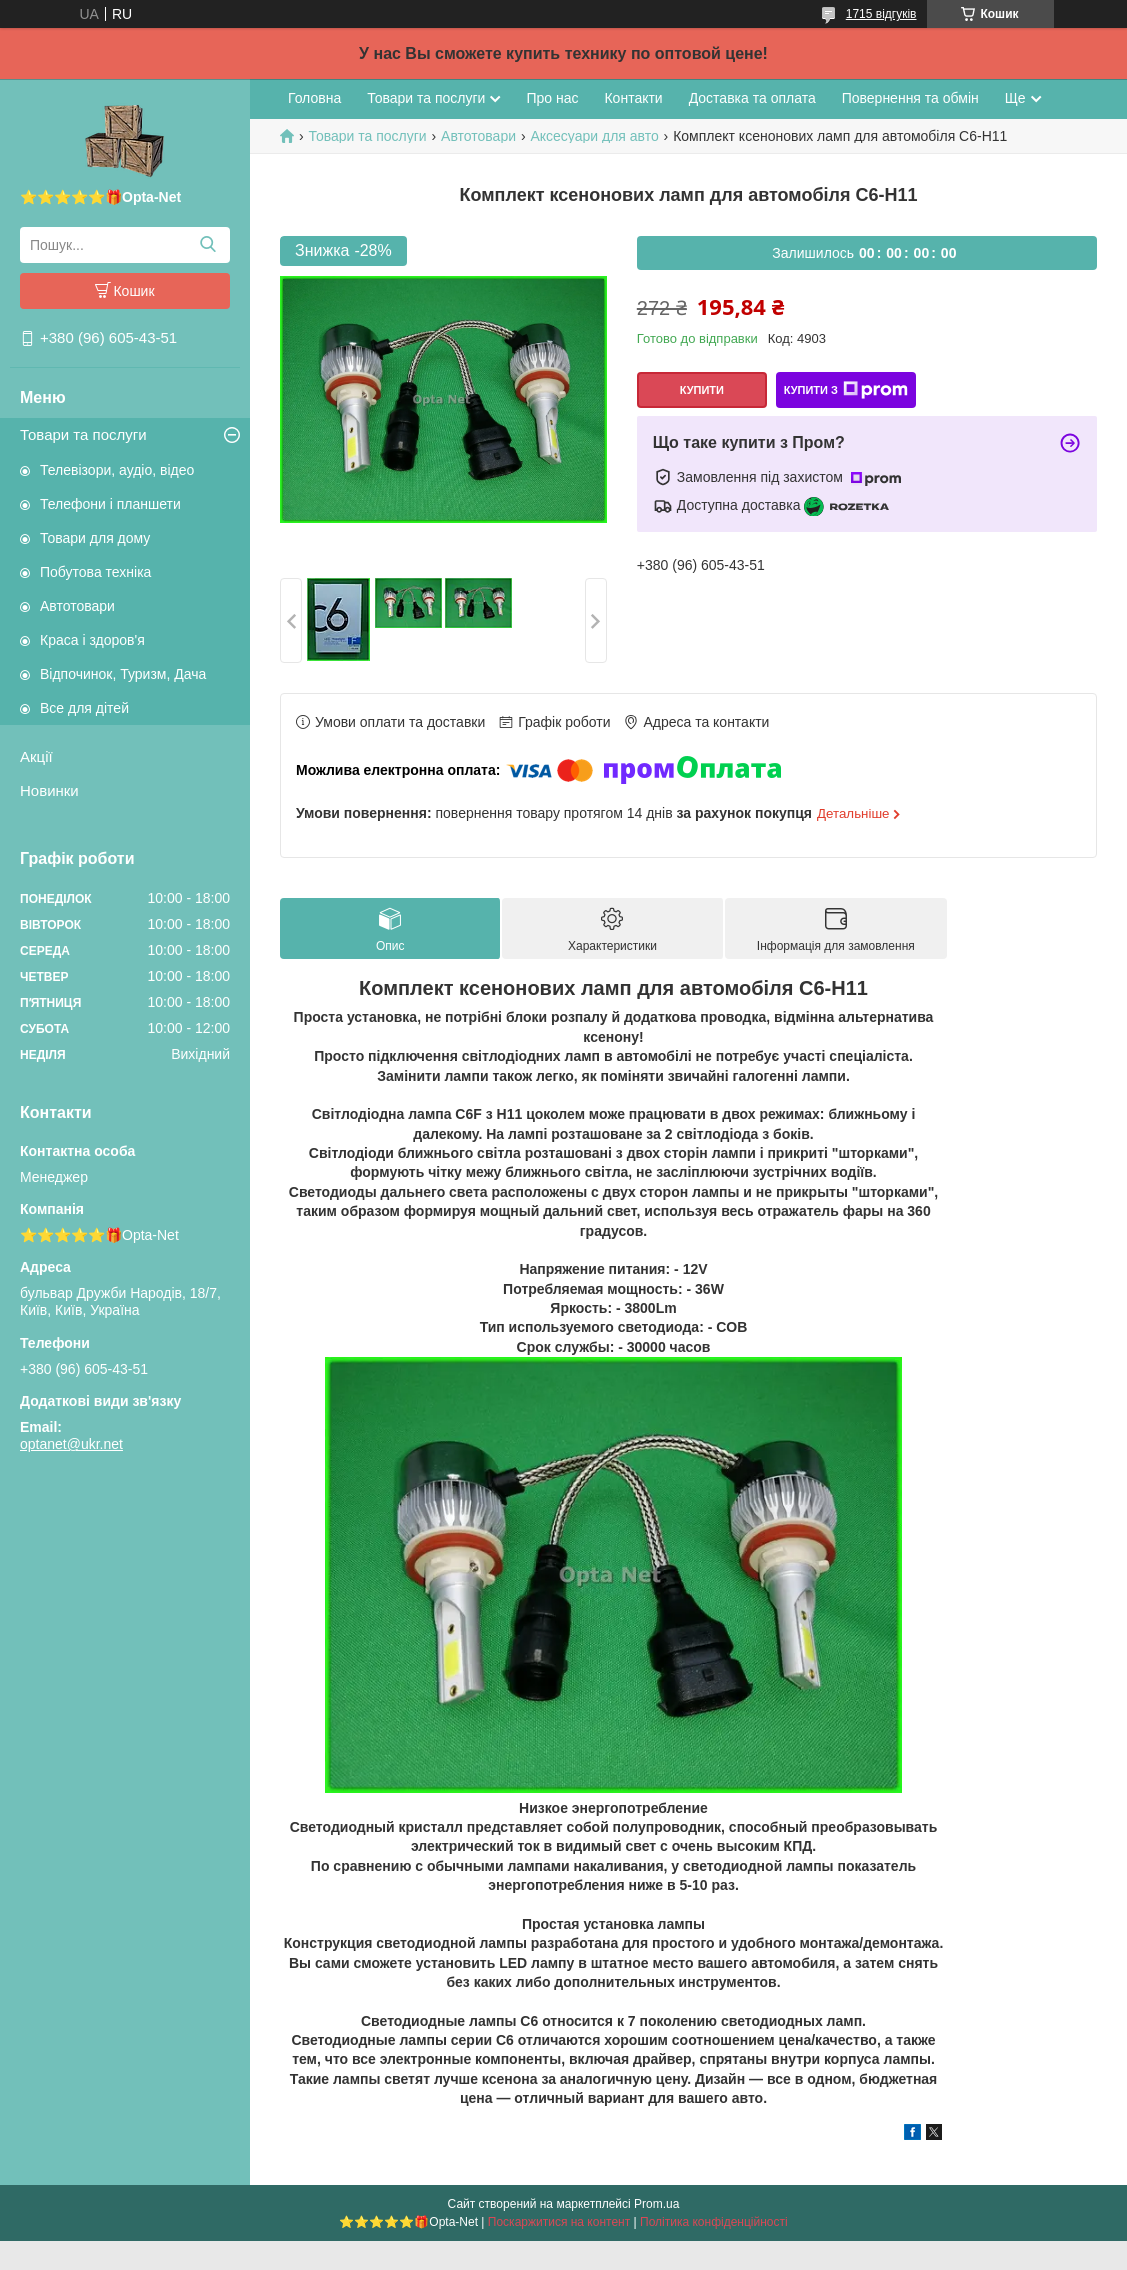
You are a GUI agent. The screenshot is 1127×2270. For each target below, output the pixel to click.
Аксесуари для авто (594, 136)
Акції (36, 756)
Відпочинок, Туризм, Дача (123, 674)
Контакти (633, 98)
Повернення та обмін (910, 98)
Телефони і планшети (110, 504)
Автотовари (77, 606)
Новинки (49, 790)
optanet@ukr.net (71, 1444)
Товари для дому (95, 538)
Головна (314, 98)
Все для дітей (84, 708)
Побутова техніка (95, 572)
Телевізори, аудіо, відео (117, 470)
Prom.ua (656, 2204)
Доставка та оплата (752, 98)
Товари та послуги (83, 434)
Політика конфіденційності (714, 2222)
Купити (702, 390)
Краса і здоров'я (92, 640)
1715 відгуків (881, 14)
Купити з (846, 390)
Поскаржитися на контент (559, 2222)
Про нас (552, 98)
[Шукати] (207, 245)
